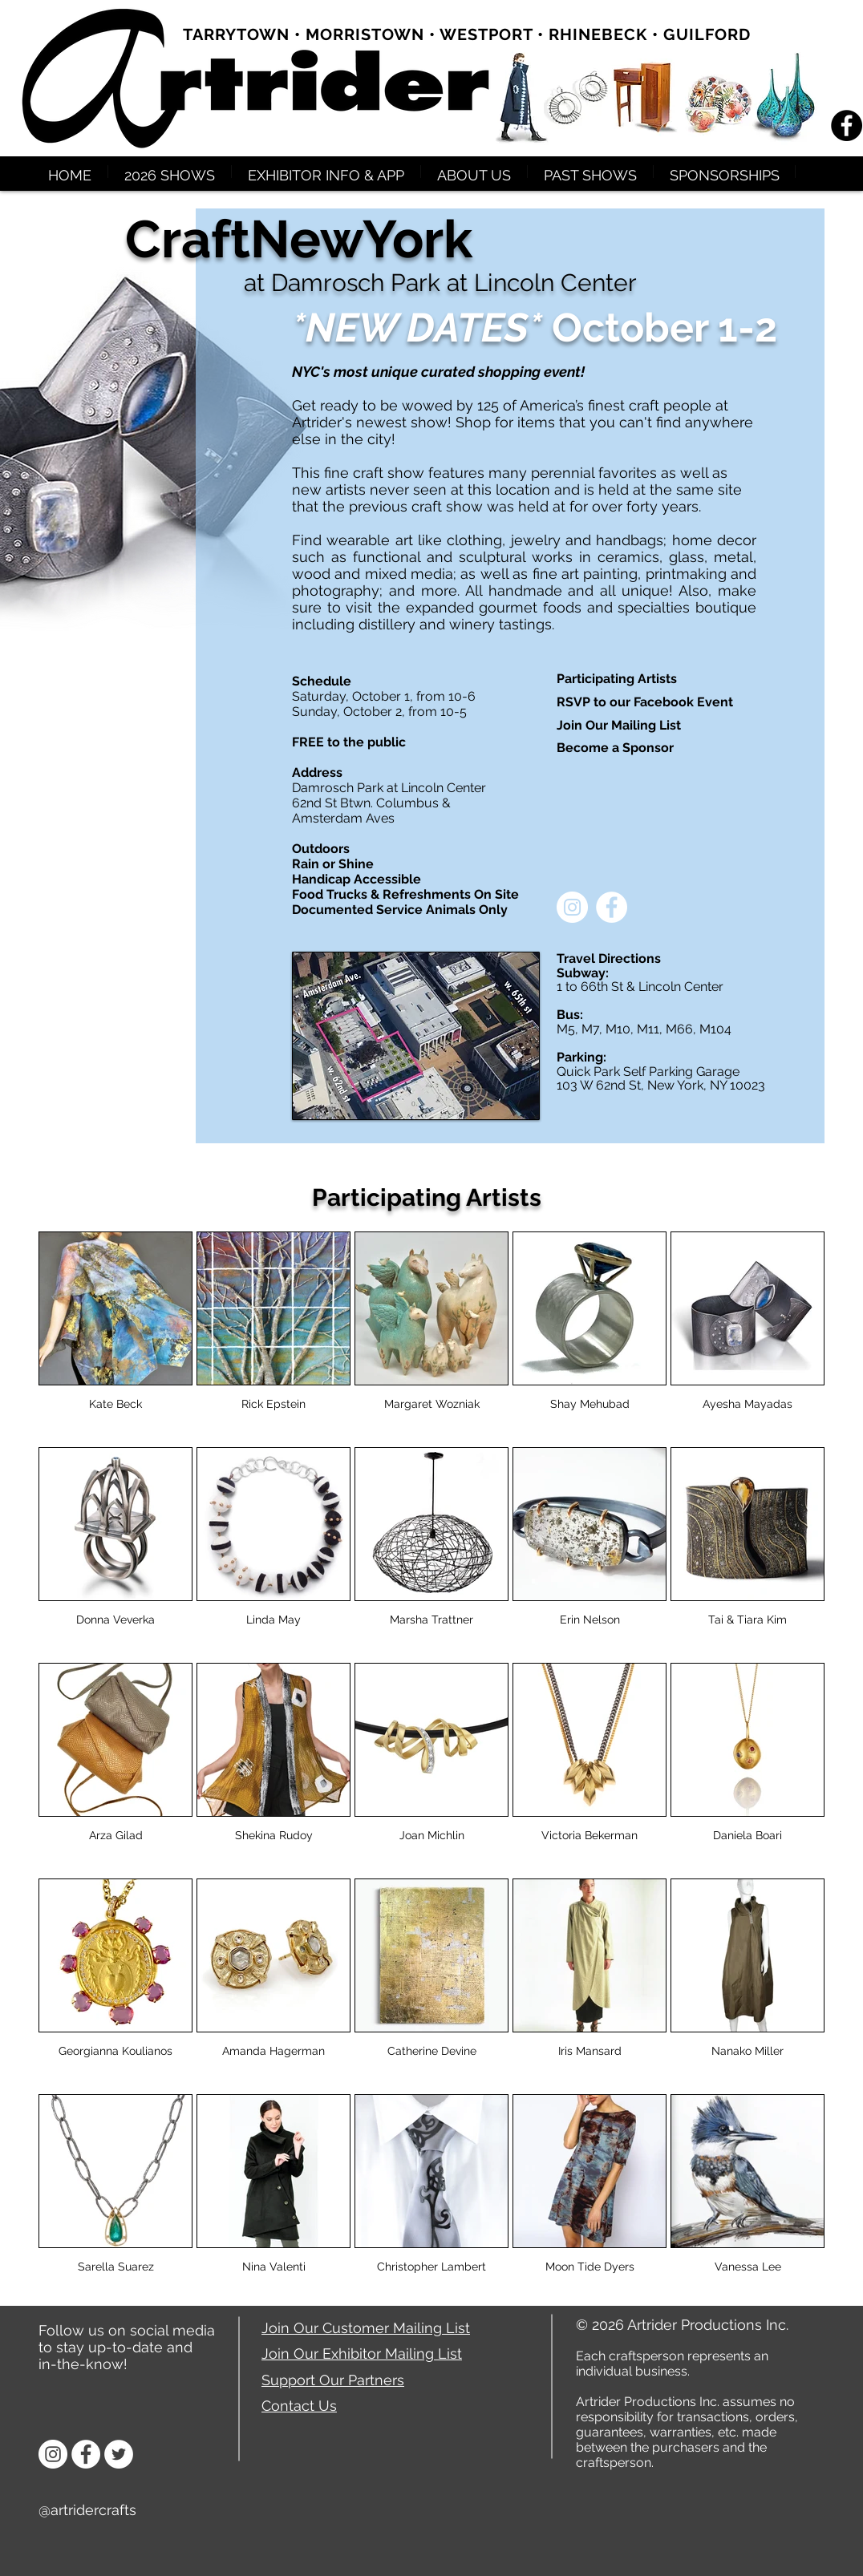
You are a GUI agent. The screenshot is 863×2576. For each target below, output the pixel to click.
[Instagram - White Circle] (572, 907)
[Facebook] (85, 2454)
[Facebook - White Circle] (611, 907)
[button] (169, 171)
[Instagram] (52, 2454)
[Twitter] (118, 2454)
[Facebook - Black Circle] (846, 125)
